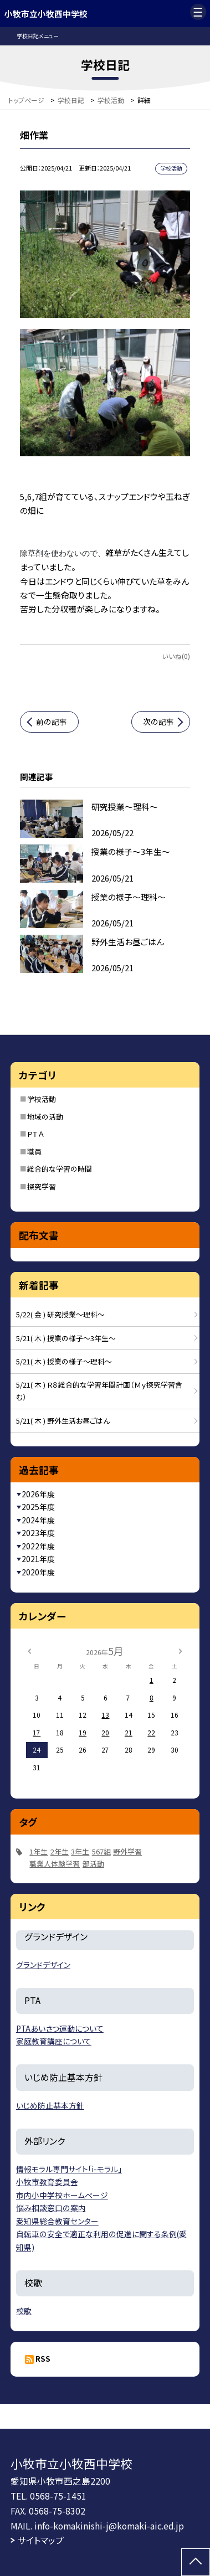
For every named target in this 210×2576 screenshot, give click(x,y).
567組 (101, 1851)
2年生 (59, 1851)
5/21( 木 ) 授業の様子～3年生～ (66, 1338)
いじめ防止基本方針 (50, 2105)
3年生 (80, 1851)
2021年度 (38, 1558)
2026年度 (38, 1494)
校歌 (24, 2310)
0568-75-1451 (58, 2496)
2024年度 (38, 1520)
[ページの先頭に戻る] (195, 2562)
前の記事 (51, 721)
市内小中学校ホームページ (62, 2195)
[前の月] (29, 1650)
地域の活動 (45, 1116)
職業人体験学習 (54, 1863)
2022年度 (38, 1546)
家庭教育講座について (53, 2041)
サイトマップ (41, 2540)
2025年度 (38, 1506)
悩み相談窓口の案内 (51, 2207)
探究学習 (41, 1186)
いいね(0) (176, 656)
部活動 (93, 1863)
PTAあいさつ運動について (60, 2028)
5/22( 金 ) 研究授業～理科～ (60, 1314)
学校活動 (41, 1099)
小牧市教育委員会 (47, 2181)
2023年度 (38, 1532)
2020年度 (38, 1572)
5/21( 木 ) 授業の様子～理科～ (64, 1361)
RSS (42, 2358)
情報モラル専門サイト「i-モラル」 (69, 2169)
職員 (34, 1151)
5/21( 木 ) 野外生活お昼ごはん (63, 1420)
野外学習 (127, 1851)
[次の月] (180, 1650)
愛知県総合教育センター (57, 2221)
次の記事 (158, 721)
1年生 (38, 1851)
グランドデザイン (43, 1964)
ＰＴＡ (35, 1134)
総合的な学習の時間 (59, 1168)
